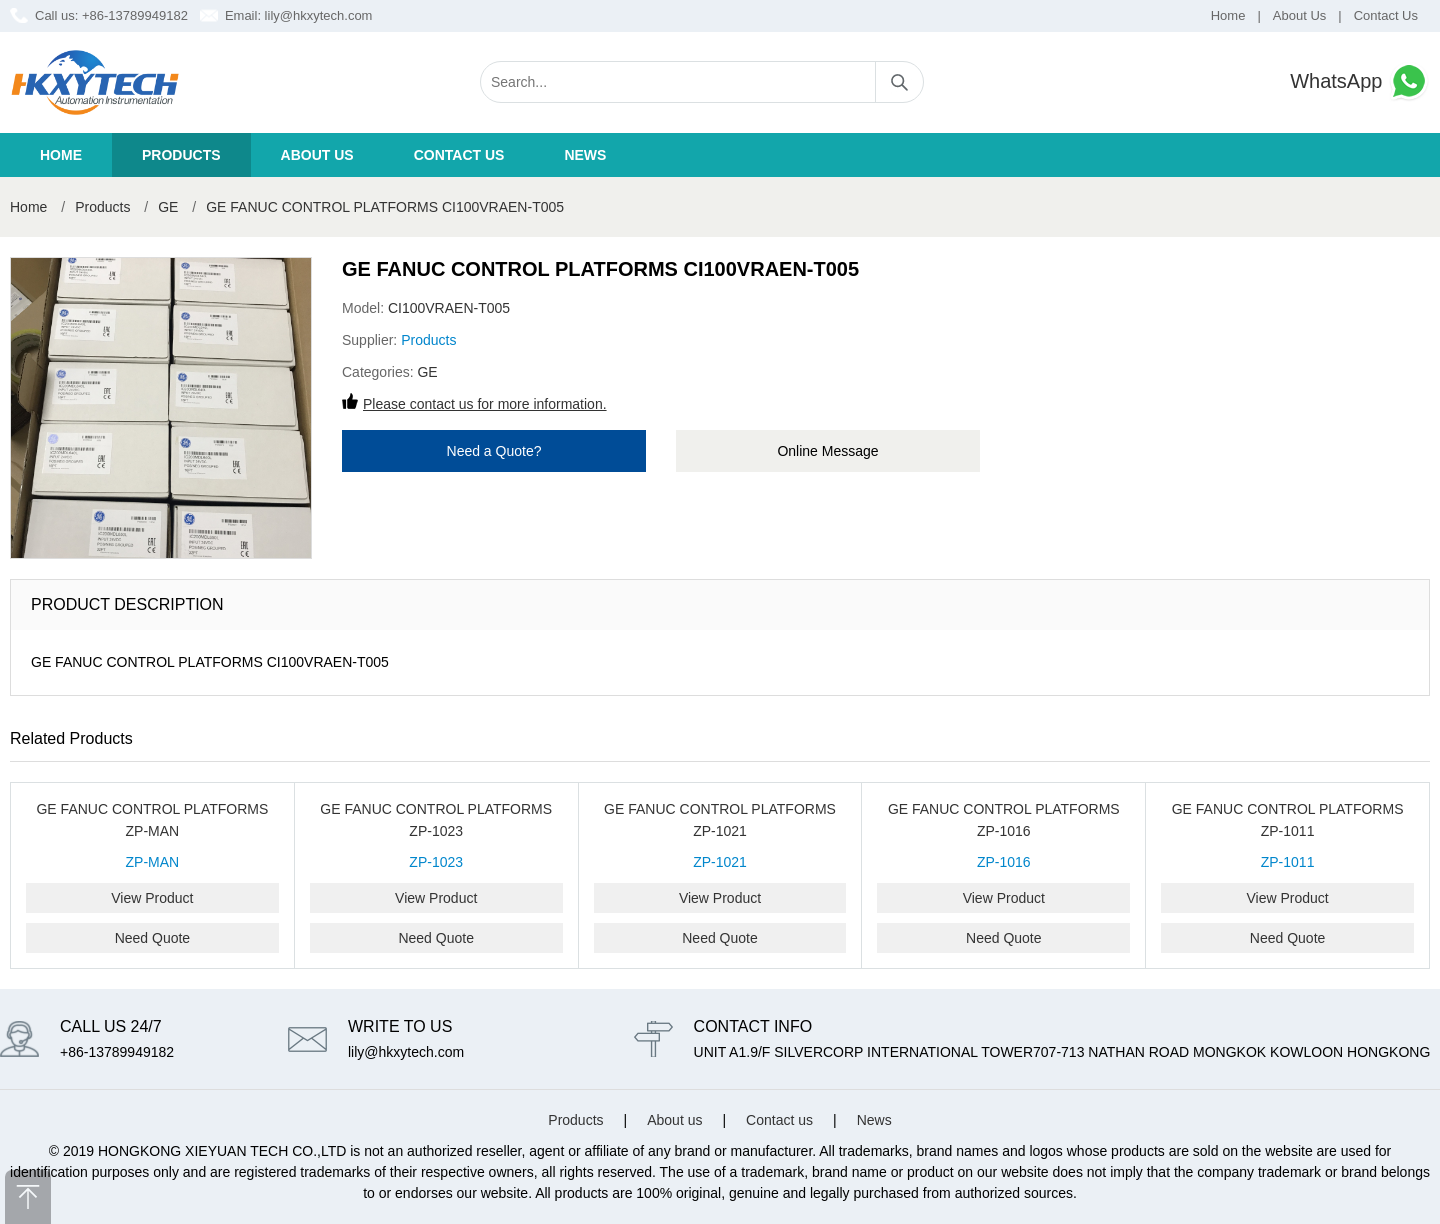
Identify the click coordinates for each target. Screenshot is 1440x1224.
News (585, 155)
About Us (1299, 15)
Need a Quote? (494, 451)
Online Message (827, 451)
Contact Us (1386, 15)
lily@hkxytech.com (319, 15)
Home (1228, 15)
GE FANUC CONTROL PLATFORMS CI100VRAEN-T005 (385, 207)
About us (317, 155)
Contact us (459, 155)
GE (168, 207)
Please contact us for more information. (485, 404)
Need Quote (153, 938)
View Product (152, 898)
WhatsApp (1360, 81)
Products (181, 155)
